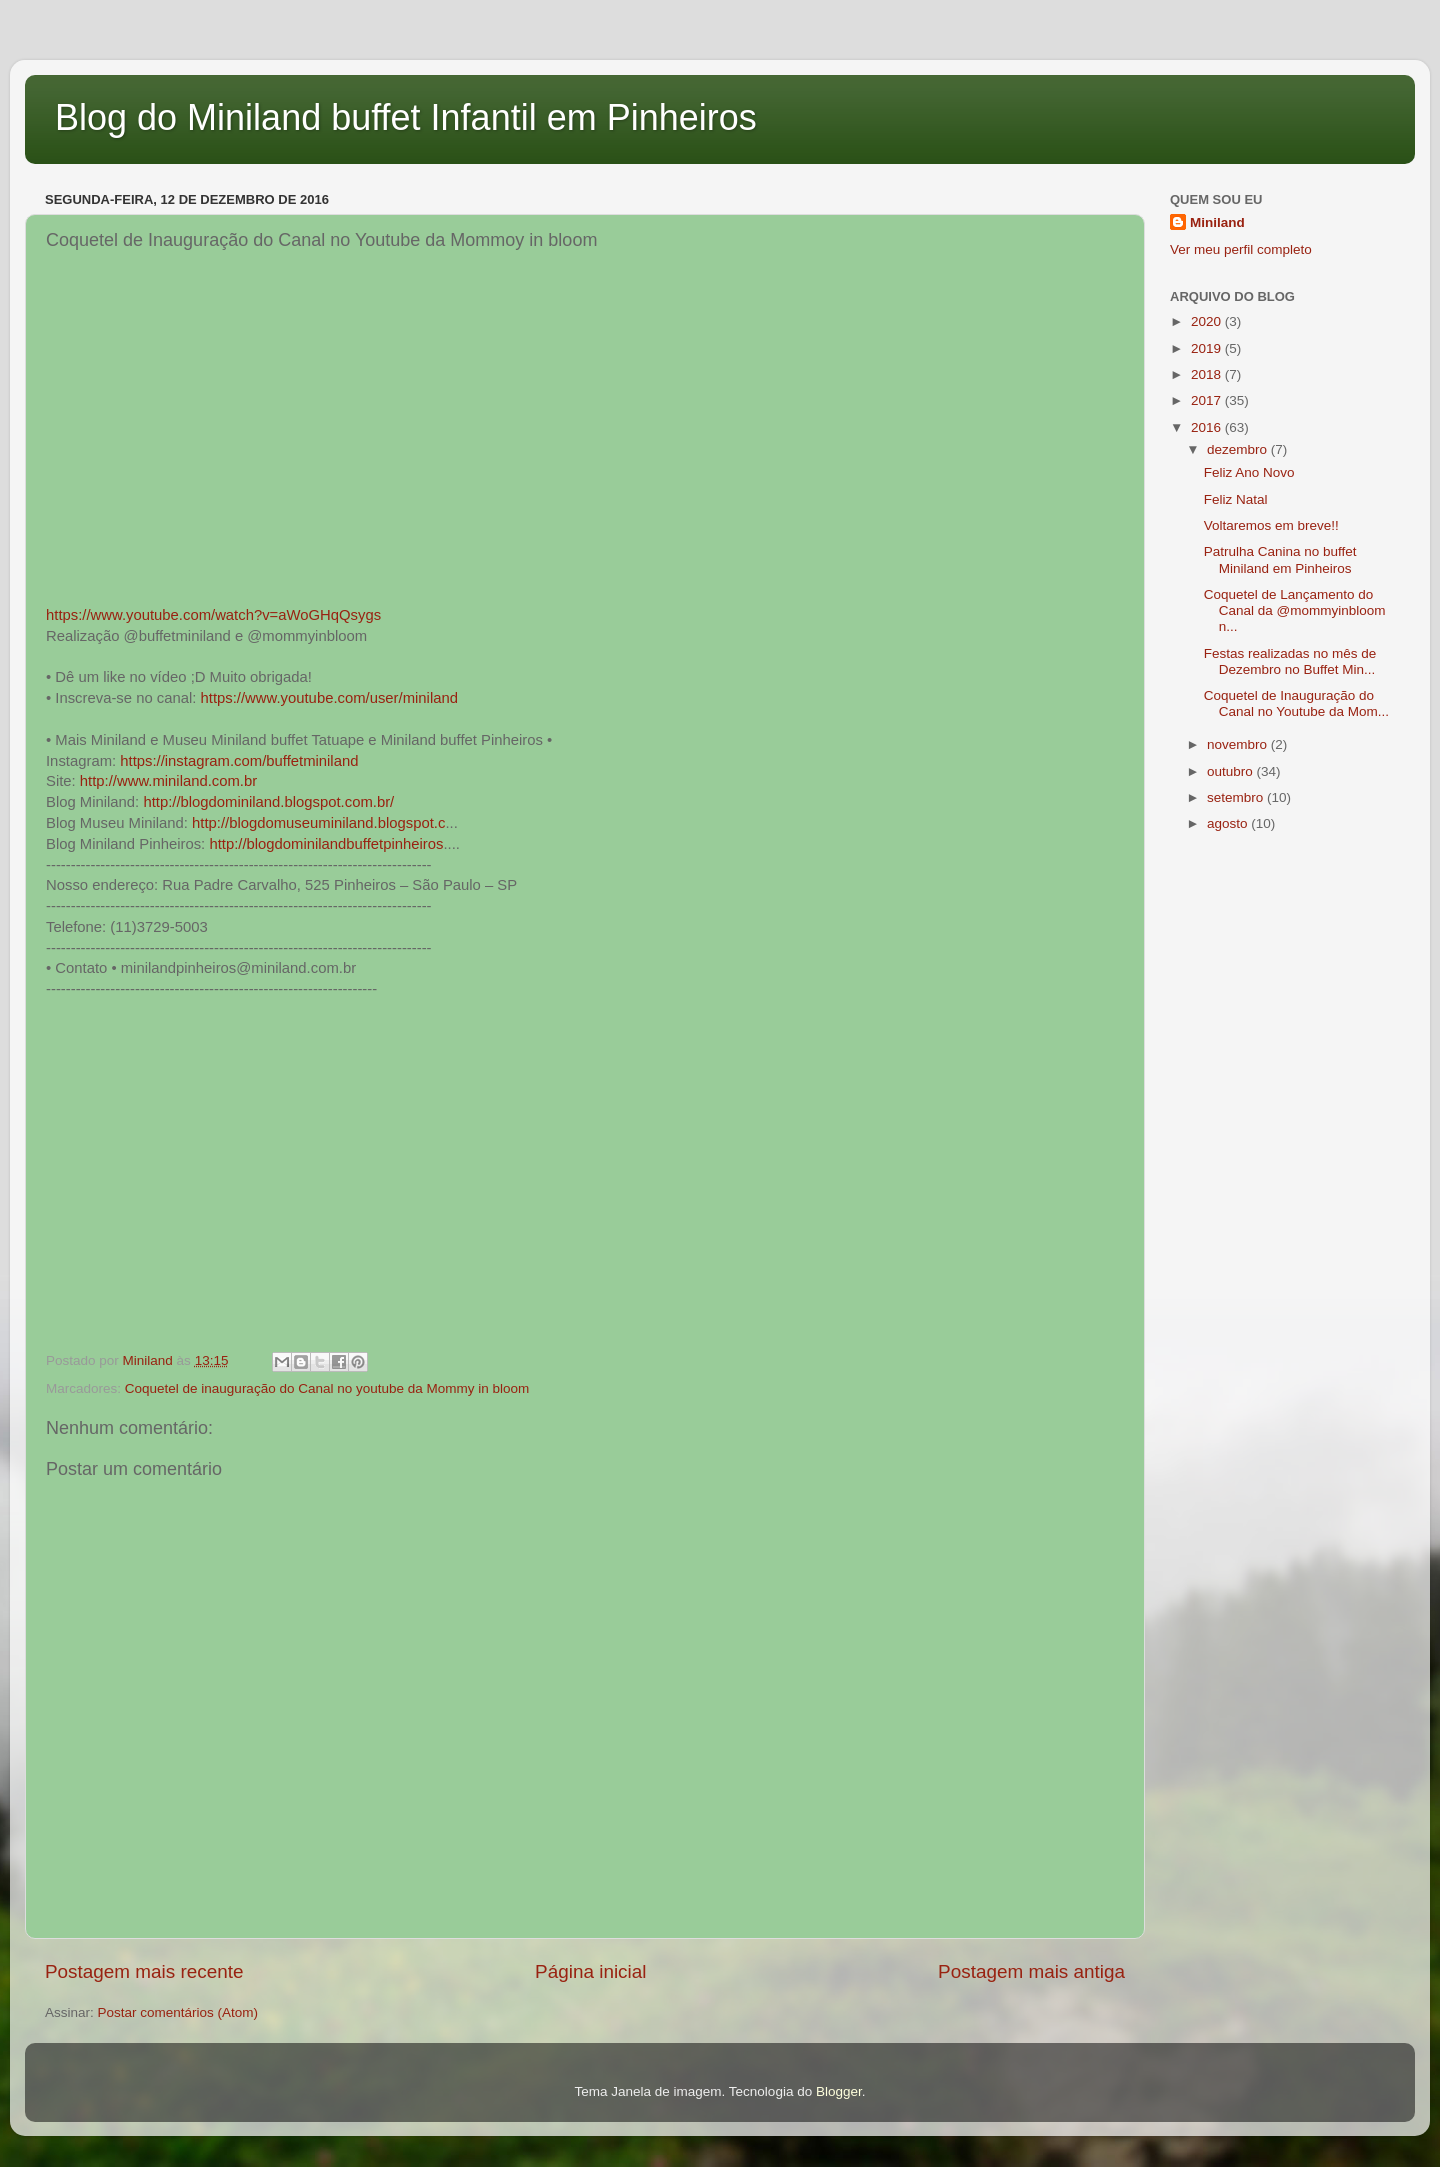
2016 (1208, 427)
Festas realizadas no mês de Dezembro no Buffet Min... (1290, 661)
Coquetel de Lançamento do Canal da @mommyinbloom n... (1295, 610)
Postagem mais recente (144, 1971)
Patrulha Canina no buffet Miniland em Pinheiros (1280, 559)
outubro (1232, 771)
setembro (1237, 797)
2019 (1208, 348)
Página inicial (590, 1971)
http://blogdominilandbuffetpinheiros (326, 844)
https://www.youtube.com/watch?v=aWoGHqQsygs (213, 615)
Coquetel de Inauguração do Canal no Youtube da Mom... (1296, 703)
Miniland (1217, 222)
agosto (1229, 823)
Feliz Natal (1236, 499)
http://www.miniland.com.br (168, 781)
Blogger (839, 2091)
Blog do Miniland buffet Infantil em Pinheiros (406, 117)
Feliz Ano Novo (1249, 472)
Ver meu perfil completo (1241, 249)
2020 (1208, 321)
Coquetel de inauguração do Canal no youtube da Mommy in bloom (327, 1388)
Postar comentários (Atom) (178, 2012)
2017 (1208, 400)
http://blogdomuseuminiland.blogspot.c (318, 823)
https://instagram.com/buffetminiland (239, 761)
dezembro (1239, 449)
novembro (1239, 744)
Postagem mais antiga (1031, 1971)
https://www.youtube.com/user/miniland (329, 698)
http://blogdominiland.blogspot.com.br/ (268, 802)
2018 (1208, 374)
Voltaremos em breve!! (1271, 525)
